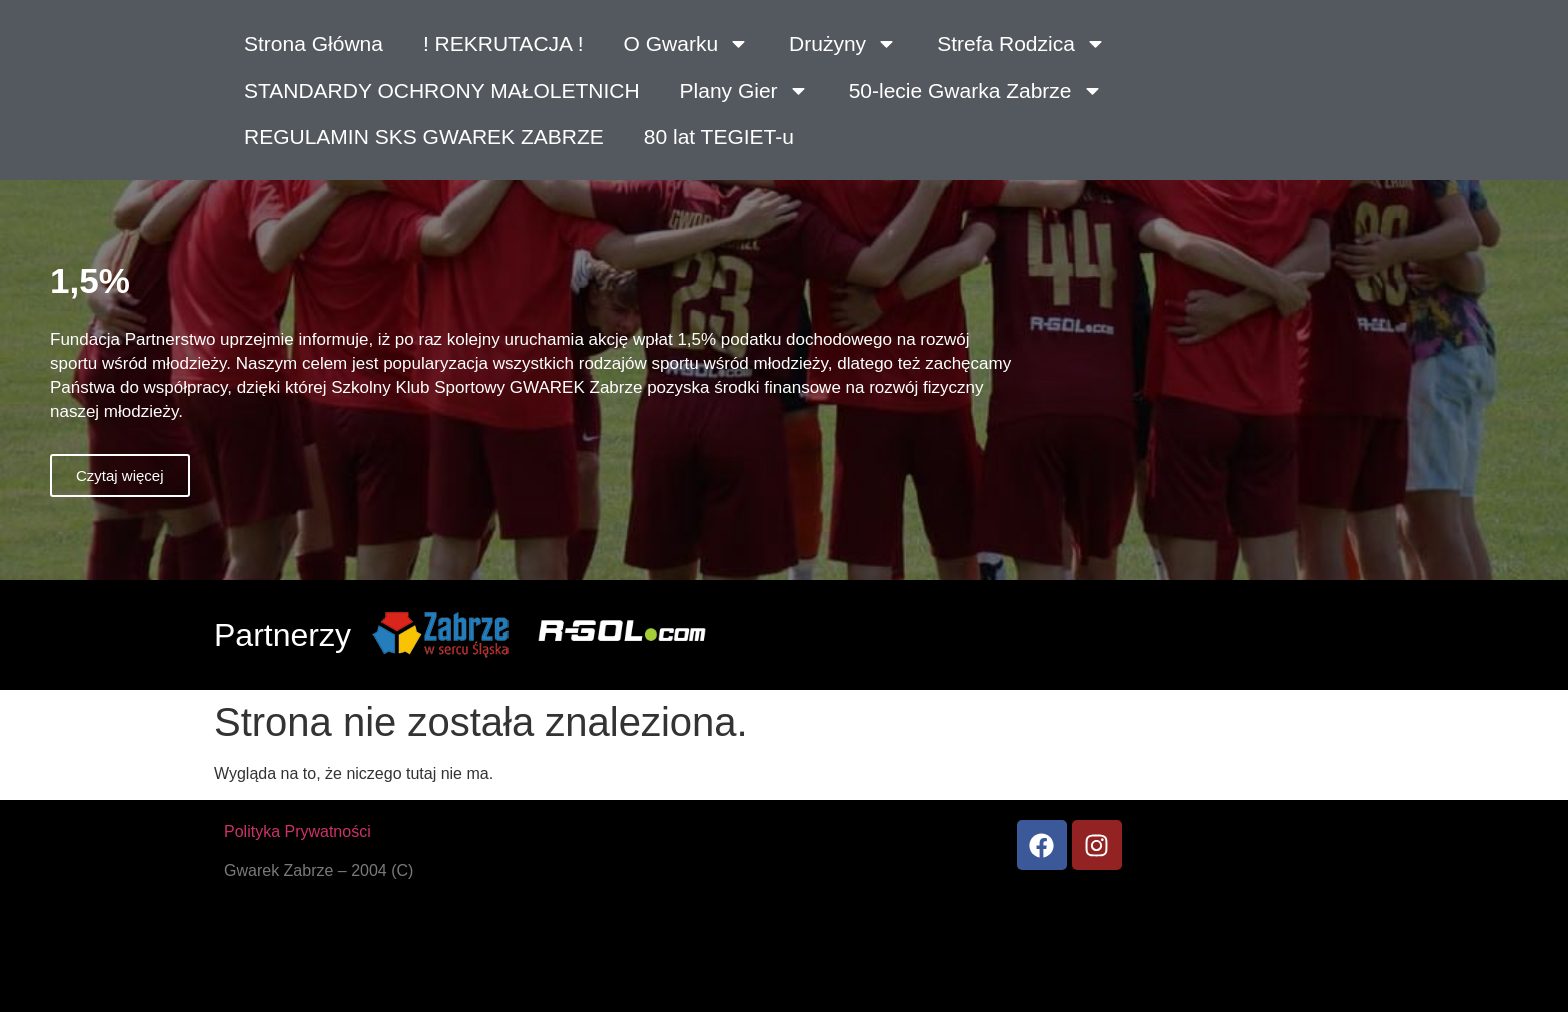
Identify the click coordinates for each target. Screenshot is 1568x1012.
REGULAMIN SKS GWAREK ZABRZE (424, 136)
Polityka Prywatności (297, 831)
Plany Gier (744, 90)
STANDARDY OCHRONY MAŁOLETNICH (442, 90)
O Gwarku (687, 43)
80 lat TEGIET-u (719, 136)
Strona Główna (313, 43)
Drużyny (843, 43)
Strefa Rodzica (1021, 43)
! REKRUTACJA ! (503, 43)
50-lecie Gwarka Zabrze (976, 90)
